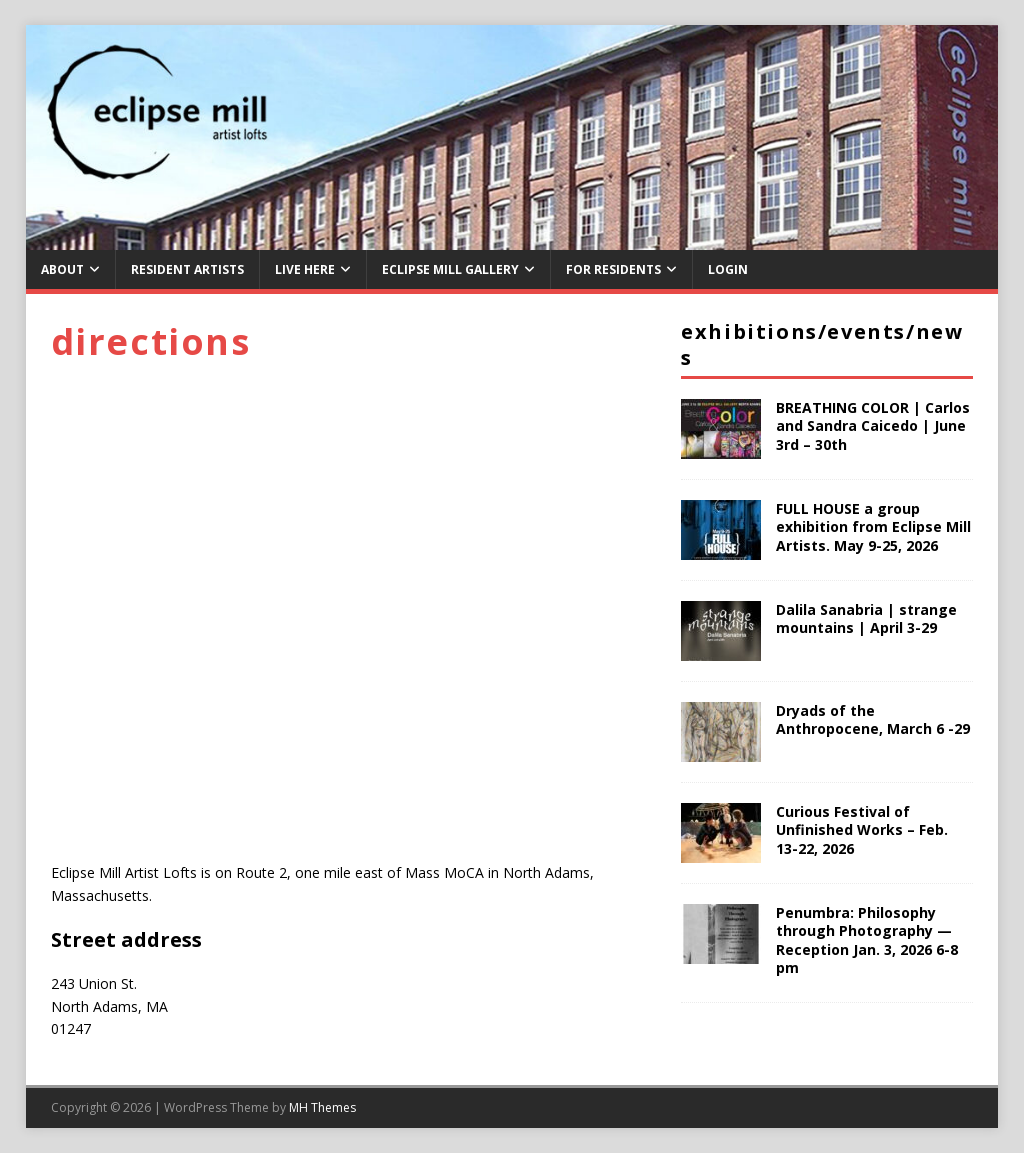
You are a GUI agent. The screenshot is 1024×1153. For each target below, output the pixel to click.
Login (728, 269)
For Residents (613, 269)
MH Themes (322, 1107)
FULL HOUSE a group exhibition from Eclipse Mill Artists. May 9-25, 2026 (873, 526)
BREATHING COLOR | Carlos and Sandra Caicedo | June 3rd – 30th (873, 425)
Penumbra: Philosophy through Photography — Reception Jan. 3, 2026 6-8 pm (867, 940)
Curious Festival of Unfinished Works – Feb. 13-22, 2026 (862, 829)
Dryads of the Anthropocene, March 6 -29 (873, 719)
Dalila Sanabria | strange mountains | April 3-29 (866, 618)
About (62, 269)
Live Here (305, 269)
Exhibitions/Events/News (822, 344)
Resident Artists (187, 269)
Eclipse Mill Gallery (450, 269)
